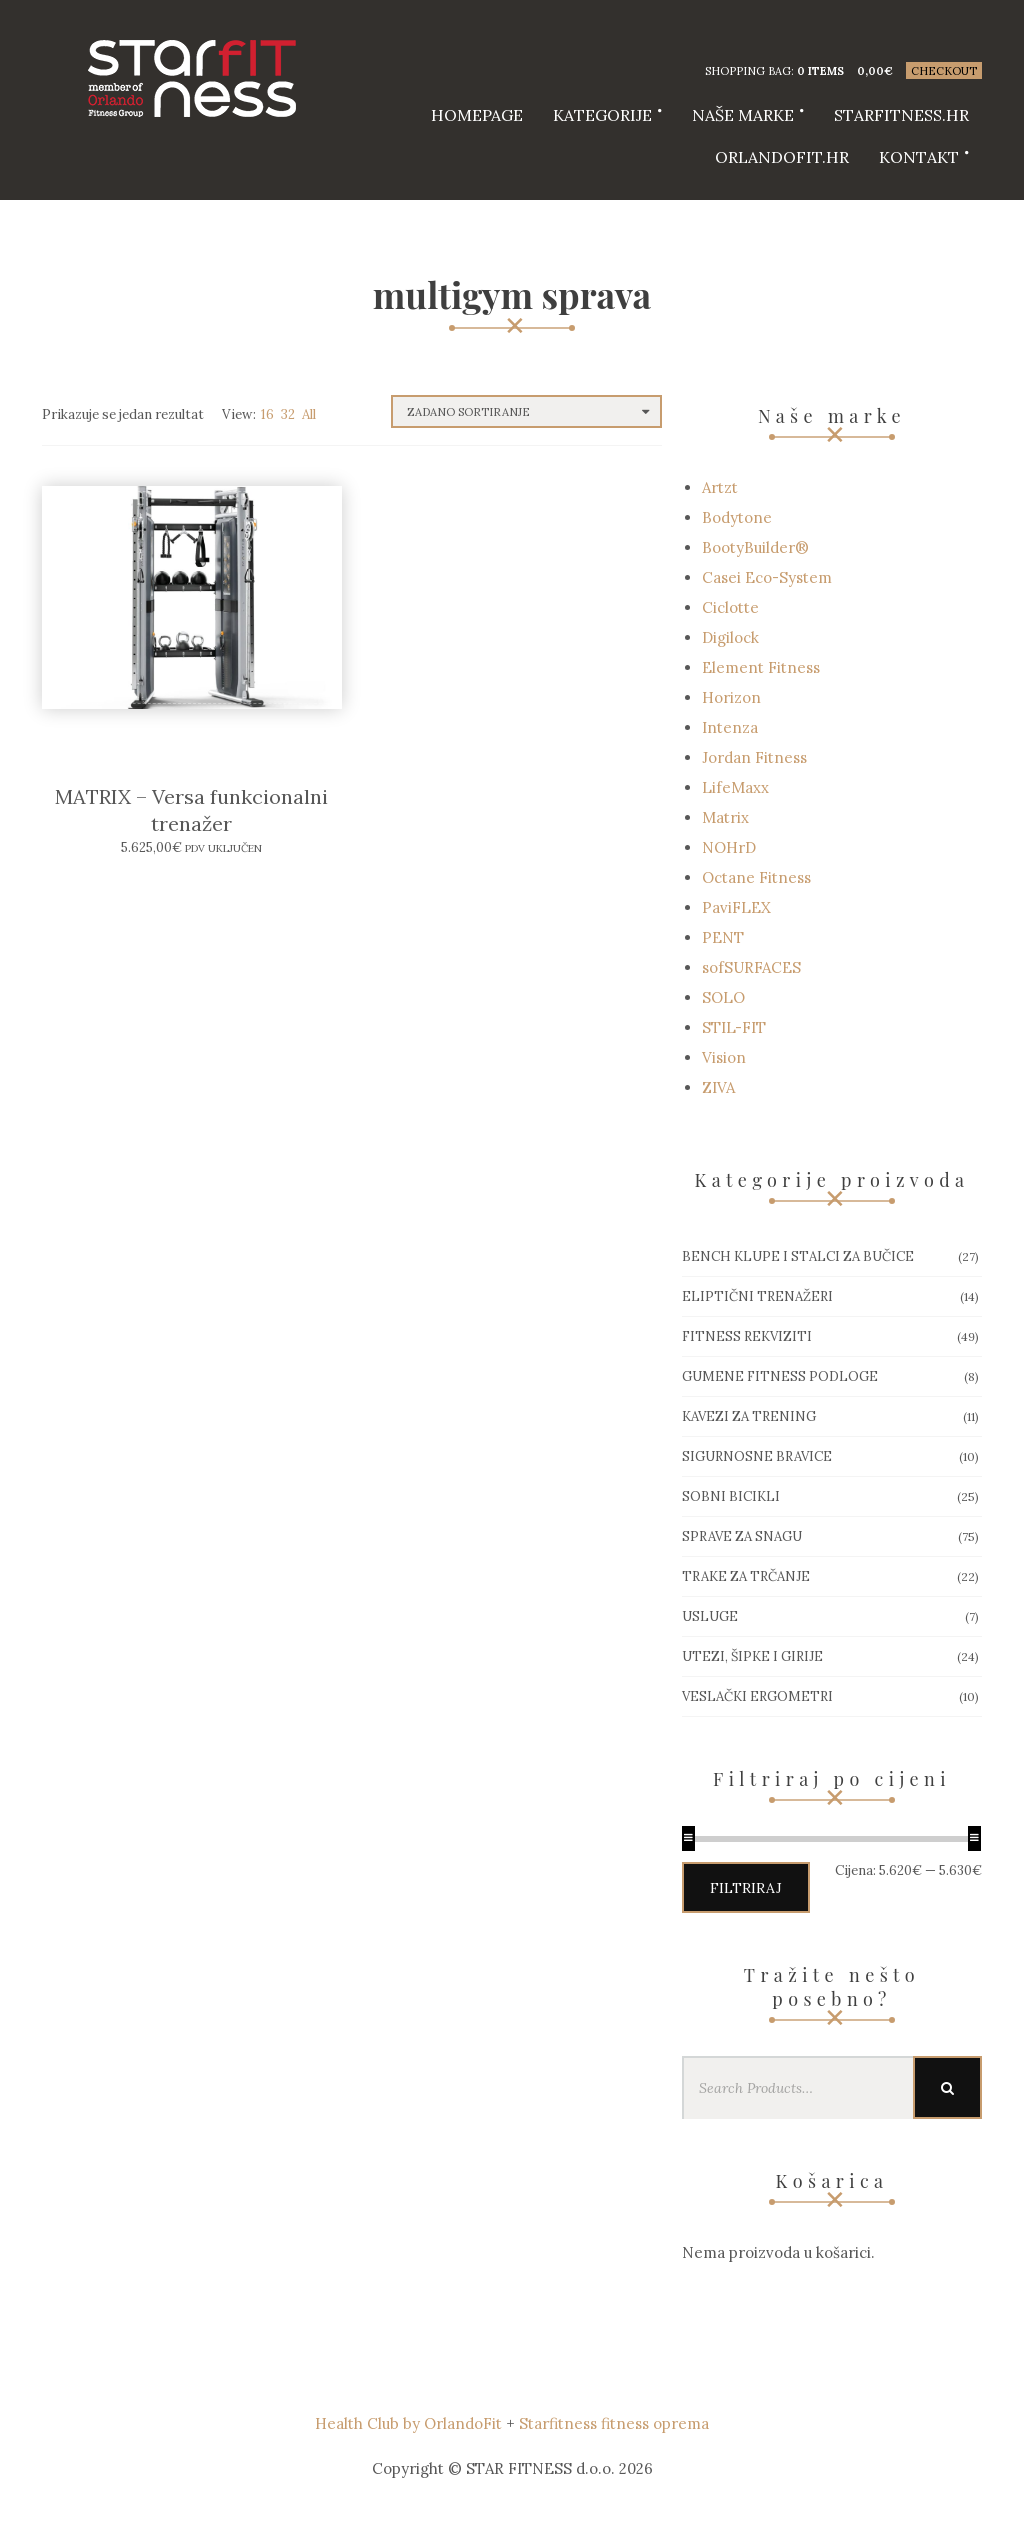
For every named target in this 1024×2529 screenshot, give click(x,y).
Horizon (731, 697)
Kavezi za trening (749, 1416)
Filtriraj (746, 1888)
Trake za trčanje (746, 1576)
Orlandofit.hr (782, 157)
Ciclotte (730, 607)
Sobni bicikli (731, 1496)
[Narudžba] (526, 411)
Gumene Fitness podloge (780, 1376)
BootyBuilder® (755, 547)
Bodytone (737, 517)
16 (267, 414)
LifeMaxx (735, 787)
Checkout (944, 71)
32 (288, 414)
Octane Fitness (756, 877)
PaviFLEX (736, 907)
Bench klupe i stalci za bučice (798, 1256)
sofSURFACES (751, 967)
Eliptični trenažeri (757, 1296)
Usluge (710, 1616)
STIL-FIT (734, 1027)
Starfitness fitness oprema (614, 2423)
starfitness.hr (901, 115)
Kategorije (602, 115)
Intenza (730, 727)
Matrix (725, 817)
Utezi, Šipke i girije (752, 1656)
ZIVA (718, 1087)
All (309, 414)
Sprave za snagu (742, 1536)
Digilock (730, 637)
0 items (820, 71)
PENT (723, 937)
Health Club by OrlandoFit (408, 2423)
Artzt (720, 487)
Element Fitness (761, 667)
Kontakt (919, 157)
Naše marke (743, 115)
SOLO (723, 997)
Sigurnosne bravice (757, 1456)
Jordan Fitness (754, 757)
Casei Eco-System (767, 577)
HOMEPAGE (477, 115)
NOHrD (729, 847)
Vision (724, 1057)
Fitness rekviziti (747, 1336)
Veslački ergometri (757, 1696)
